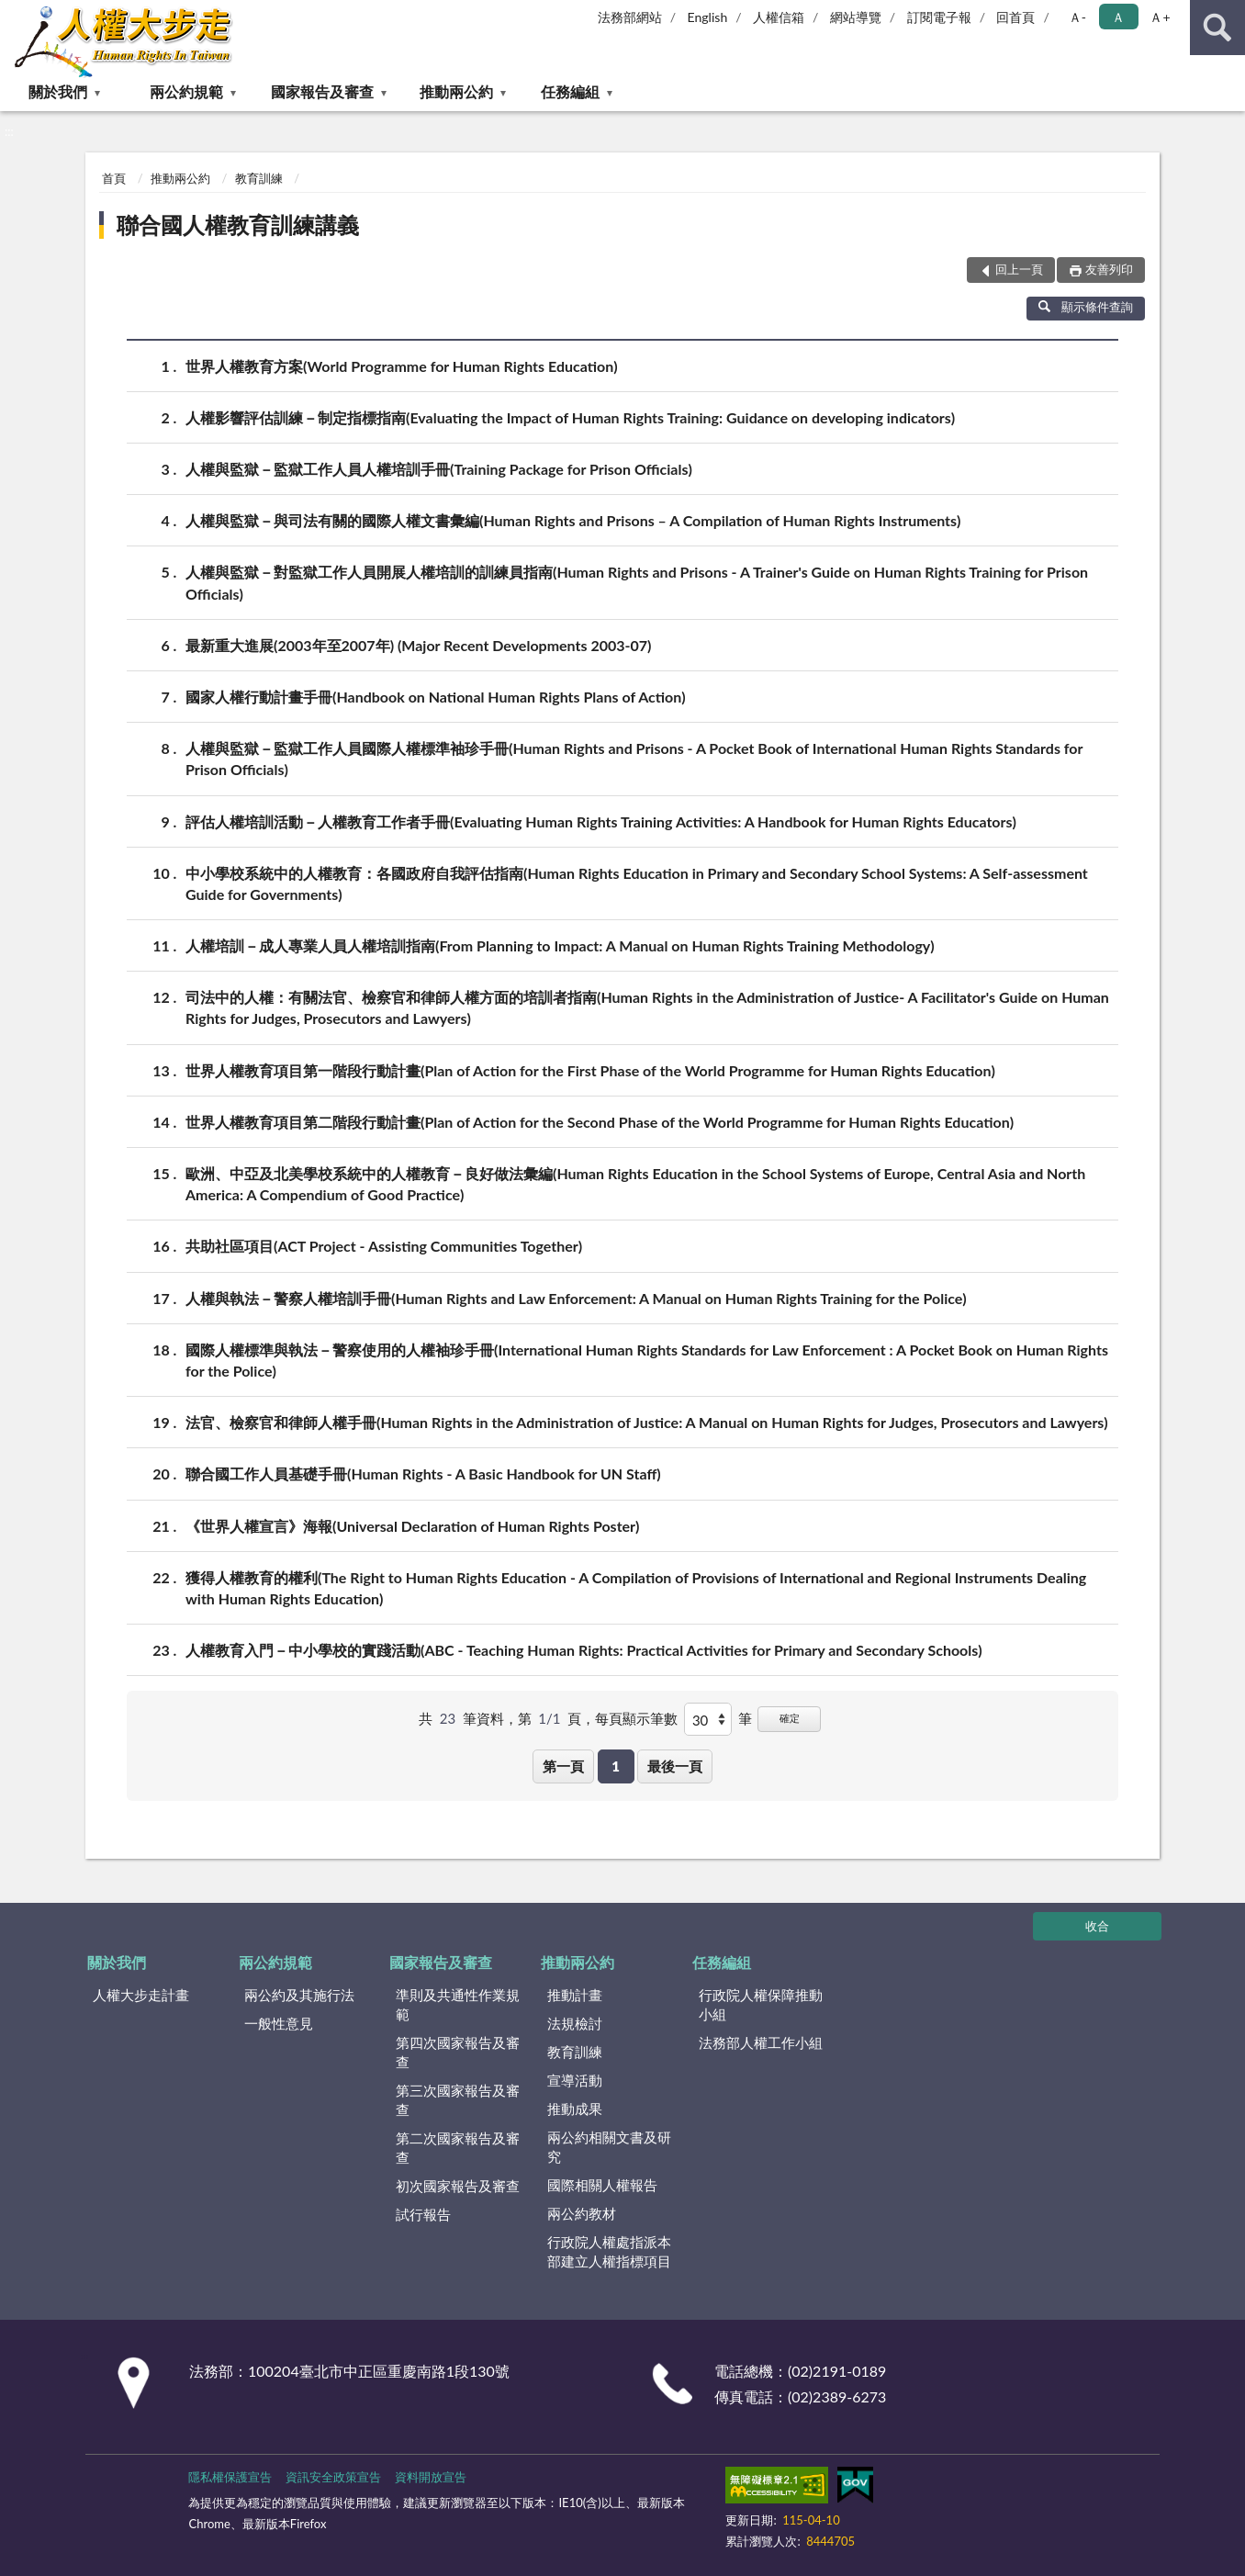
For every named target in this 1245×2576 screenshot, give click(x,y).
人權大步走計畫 (141, 1994)
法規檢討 (574, 2023)
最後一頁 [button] (674, 1766)
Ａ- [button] (1077, 17)
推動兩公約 (456, 91)
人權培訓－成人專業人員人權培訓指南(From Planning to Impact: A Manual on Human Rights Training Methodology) (560, 945)
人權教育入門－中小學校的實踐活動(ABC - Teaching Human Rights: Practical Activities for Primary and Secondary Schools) (583, 1649)
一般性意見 (278, 2023)
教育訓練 (259, 178)
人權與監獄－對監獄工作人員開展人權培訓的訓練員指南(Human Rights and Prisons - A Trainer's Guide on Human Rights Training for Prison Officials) (636, 581)
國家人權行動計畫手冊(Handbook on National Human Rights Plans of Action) (435, 696)
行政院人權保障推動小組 (761, 2004)
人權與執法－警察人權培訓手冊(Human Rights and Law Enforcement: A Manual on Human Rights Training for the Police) (576, 1298)
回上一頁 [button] (1019, 269)
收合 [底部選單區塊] (1097, 1925)
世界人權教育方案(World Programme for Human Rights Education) (401, 366)
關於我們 (57, 91)
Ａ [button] (1118, 17)
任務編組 (570, 91)
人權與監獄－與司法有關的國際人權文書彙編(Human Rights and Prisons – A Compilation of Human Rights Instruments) (573, 520)
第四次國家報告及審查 (458, 2052)
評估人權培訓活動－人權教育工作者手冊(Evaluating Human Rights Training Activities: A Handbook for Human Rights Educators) (600, 821)
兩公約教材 (581, 2213)
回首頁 (1015, 17)
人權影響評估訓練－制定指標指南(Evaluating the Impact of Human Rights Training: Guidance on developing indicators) (570, 417)
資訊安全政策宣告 (333, 2476)
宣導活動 (574, 2080)
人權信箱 (778, 17)
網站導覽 (855, 17)
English (708, 17)
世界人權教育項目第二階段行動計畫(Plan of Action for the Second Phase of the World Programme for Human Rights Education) (599, 1121)
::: (14, 13)
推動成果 (574, 2108)
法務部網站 (630, 17)
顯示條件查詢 (1085, 306)
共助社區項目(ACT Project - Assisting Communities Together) (383, 1245)
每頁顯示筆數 (636, 1718)
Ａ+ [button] (1160, 17)
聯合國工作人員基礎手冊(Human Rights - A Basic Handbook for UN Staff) (423, 1473)
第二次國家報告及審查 (458, 2147)
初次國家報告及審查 (458, 2185)
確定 (790, 1718)
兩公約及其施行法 (299, 1994)
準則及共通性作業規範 (458, 2004)
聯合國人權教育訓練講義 (238, 224)
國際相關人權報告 (602, 2185)
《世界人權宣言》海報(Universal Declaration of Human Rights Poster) (412, 1525)
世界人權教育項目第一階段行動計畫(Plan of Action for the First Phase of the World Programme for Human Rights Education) (590, 1070)
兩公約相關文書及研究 (609, 2147)
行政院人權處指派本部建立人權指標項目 (609, 2251)
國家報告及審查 (322, 91)
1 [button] (615, 1766)
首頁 (114, 178)
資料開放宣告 (430, 2476)
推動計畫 (574, 1994)
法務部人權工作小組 (761, 2042)
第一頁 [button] (563, 1766)
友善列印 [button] (1109, 269)
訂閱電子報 (939, 17)
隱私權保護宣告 (230, 2476)
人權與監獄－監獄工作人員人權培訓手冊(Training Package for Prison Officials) (438, 468)
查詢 (1217, 27)
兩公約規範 (186, 91)
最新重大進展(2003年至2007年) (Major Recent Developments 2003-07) (418, 645)
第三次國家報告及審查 (458, 2100)
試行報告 (423, 2214)
